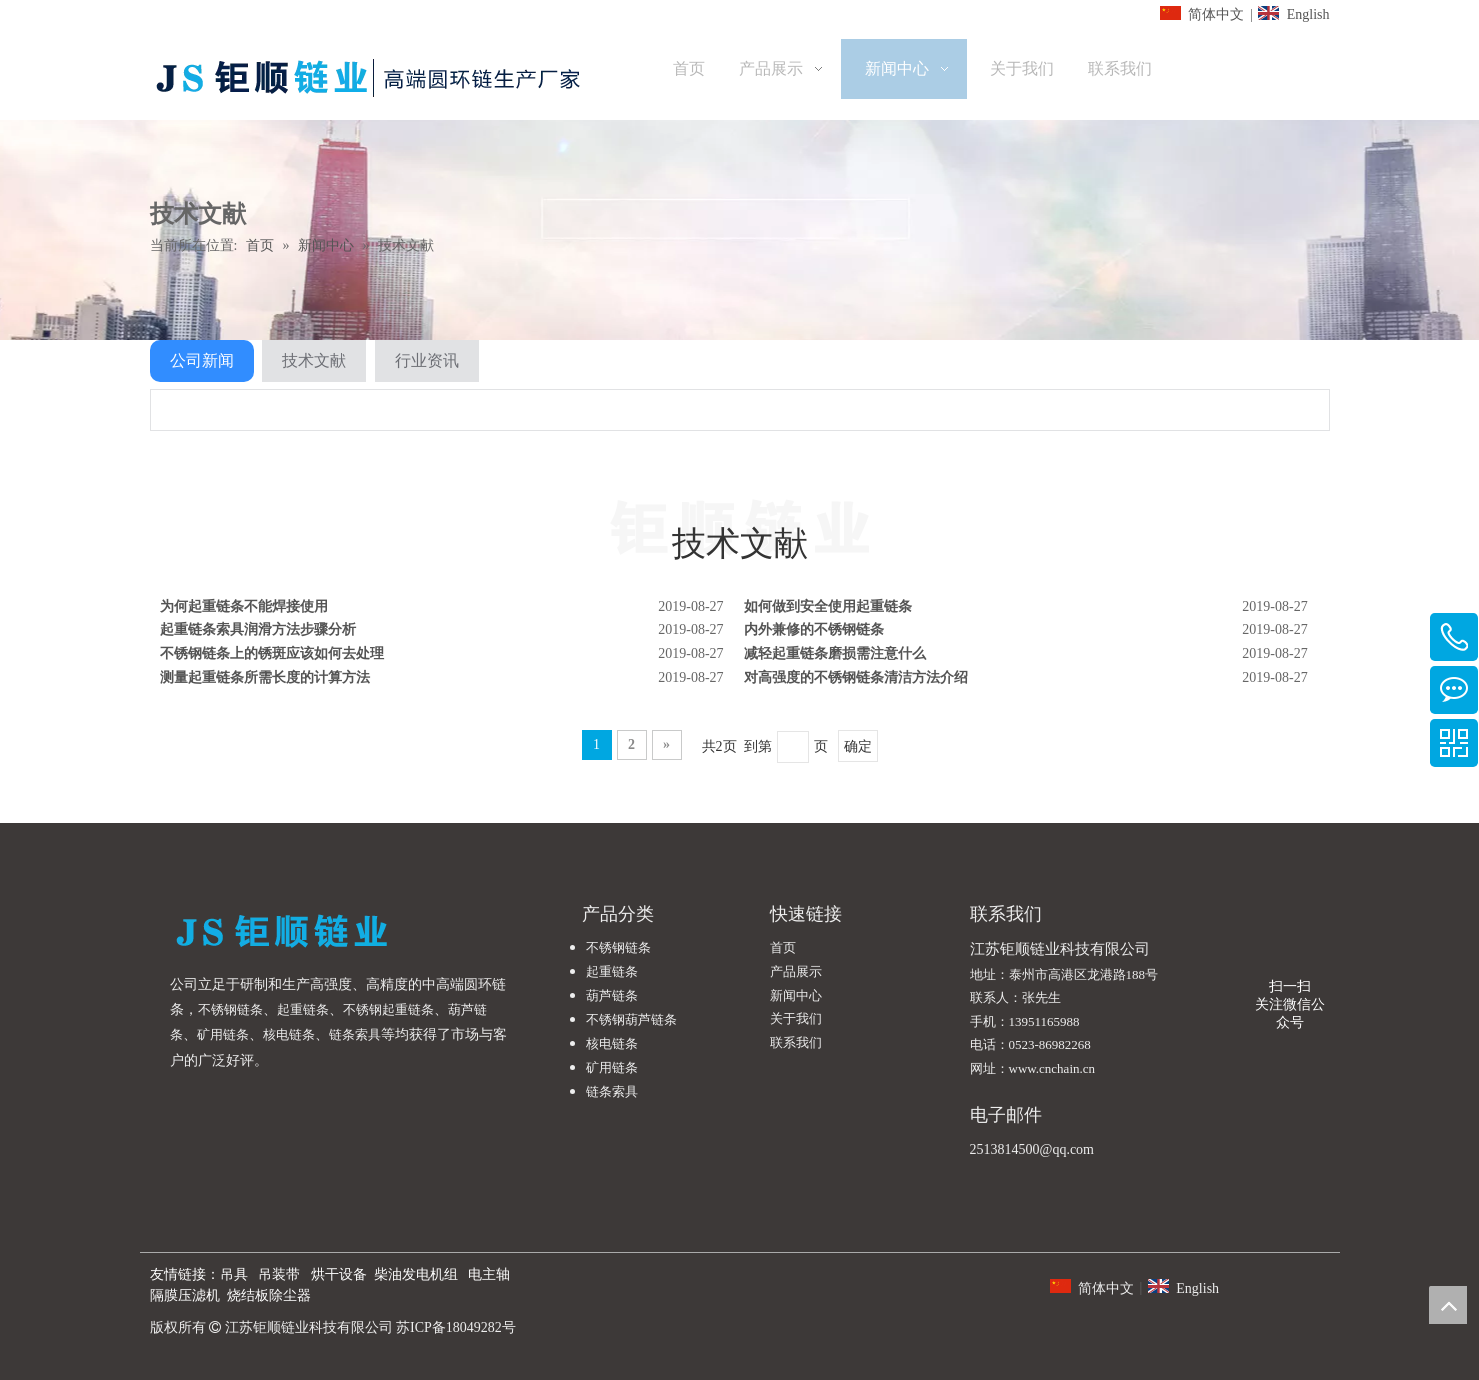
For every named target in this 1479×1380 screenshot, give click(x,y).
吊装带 (279, 1274)
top (1448, 1305)
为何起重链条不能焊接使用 (244, 606)
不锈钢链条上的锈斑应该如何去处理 (272, 653)
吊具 (234, 1274)
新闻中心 (796, 995)
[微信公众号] (1290, 962)
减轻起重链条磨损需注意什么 (835, 653)
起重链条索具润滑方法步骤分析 (258, 629)
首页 (783, 947)
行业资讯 (427, 360)
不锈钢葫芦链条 (631, 1019)
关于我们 (796, 1018)
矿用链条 (223, 1034)
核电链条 (289, 1034)
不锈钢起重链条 (388, 1009)
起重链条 (303, 1009)
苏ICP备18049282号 (456, 1327)
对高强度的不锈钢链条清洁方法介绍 (856, 677)
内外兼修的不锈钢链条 (814, 629)
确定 (858, 746)
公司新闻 (202, 360)
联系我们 (796, 1042)
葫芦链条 (612, 995)
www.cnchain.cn (1052, 1068)
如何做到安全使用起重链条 (828, 606)
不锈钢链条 (230, 1009)
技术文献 (314, 360)
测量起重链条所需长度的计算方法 (265, 677)
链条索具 (355, 1034)
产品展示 (796, 971)
